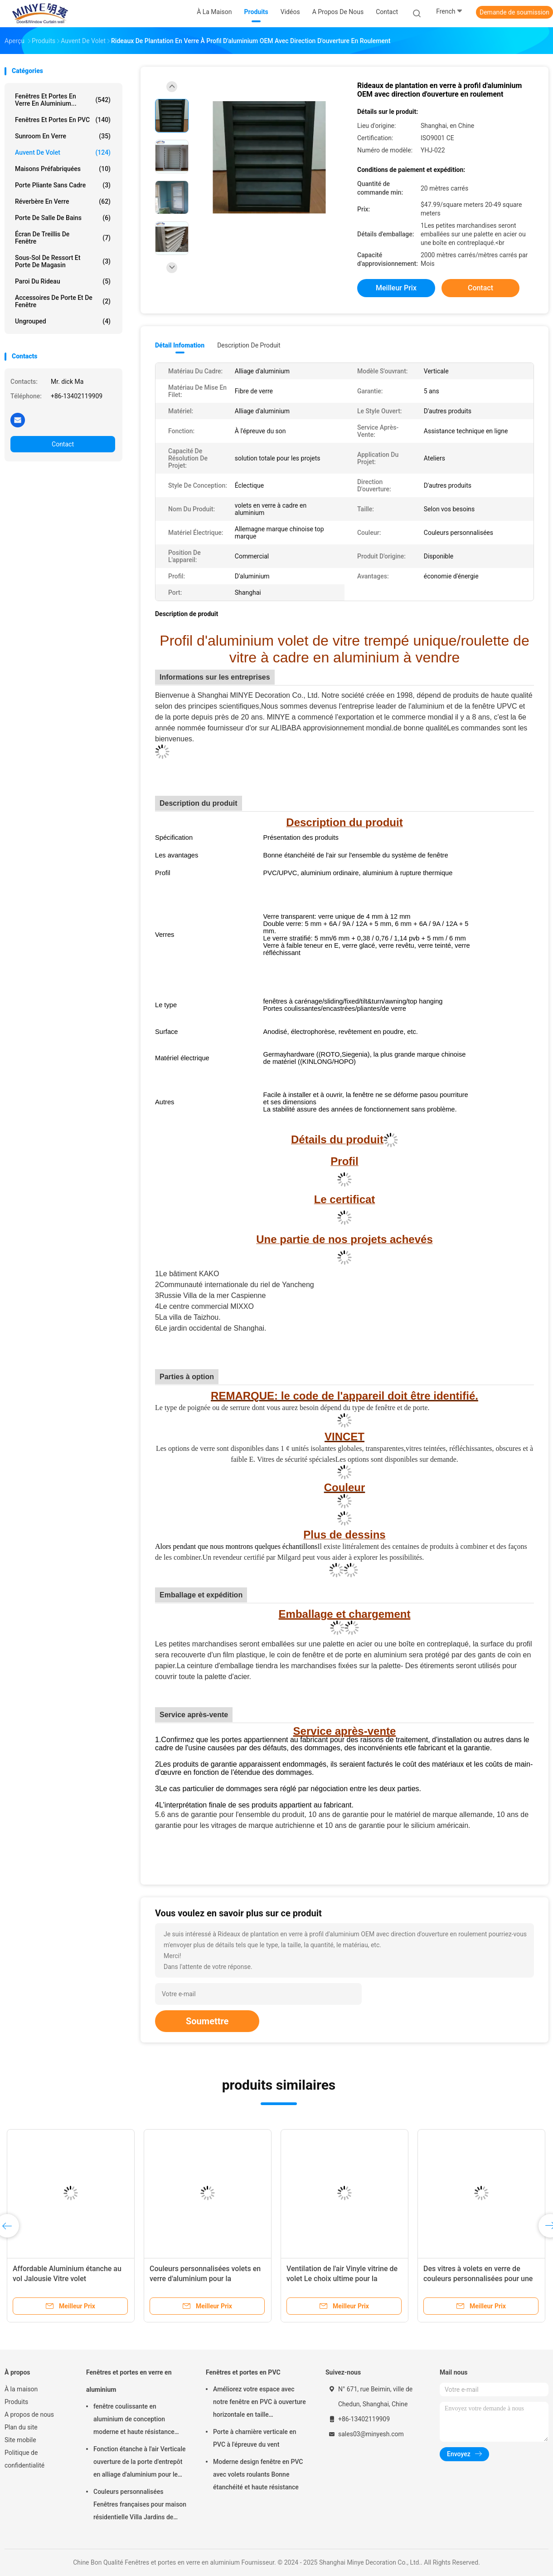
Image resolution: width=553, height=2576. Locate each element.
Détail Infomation (179, 345)
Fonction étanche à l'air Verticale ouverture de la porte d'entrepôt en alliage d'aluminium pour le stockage (139, 2463)
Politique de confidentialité (24, 2459)
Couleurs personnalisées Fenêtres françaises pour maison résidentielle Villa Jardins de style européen (139, 2505)
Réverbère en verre (63, 201)
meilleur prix (396, 288)
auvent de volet (63, 152)
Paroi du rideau (63, 281)
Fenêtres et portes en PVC (63, 119)
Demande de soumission (514, 12)
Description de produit (248, 345)
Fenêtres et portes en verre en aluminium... (63, 100)
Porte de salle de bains (63, 217)
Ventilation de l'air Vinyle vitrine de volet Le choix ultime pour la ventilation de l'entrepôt (342, 2278)
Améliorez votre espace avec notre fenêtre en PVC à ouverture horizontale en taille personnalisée (259, 2403)
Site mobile (20, 2440)
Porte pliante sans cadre (63, 185)
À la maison (21, 2389)
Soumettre (207, 2021)
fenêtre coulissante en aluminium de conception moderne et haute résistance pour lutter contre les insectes (135, 2420)
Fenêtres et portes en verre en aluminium (129, 2381)
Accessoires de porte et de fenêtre (63, 301)
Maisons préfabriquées (63, 168)
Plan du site (21, 2427)
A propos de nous (29, 2414)
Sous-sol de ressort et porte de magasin (63, 261)
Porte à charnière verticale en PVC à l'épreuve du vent (254, 2438)
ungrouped (63, 321)
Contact (63, 444)
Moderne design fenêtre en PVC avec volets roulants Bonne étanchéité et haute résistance (258, 2474)
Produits (16, 2401)
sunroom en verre (63, 136)
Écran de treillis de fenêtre (63, 237)
